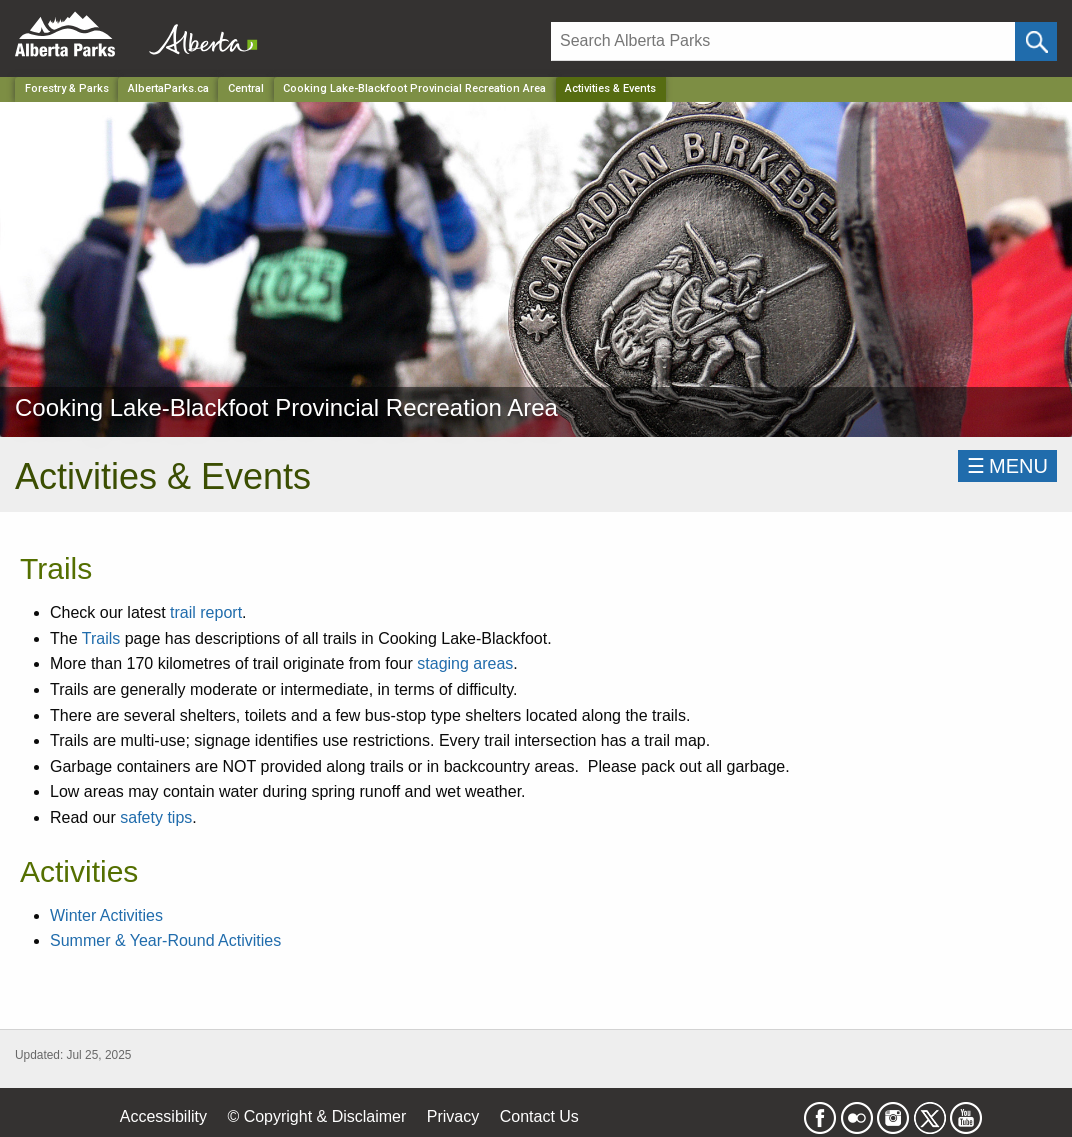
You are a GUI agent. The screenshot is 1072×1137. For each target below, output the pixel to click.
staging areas (465, 663)
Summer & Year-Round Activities (165, 940)
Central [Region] (246, 88)
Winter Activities (106, 915)
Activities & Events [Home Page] (610, 88)
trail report (206, 612)
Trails (101, 638)
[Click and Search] (1036, 41)
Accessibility (163, 1116)
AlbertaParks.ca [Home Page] (168, 88)
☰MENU (1007, 466)
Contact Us (539, 1116)
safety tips (156, 817)
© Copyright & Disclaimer (316, 1116)
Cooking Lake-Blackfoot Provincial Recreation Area (414, 88)
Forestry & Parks (67, 88)
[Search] (783, 41)
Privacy (453, 1116)
